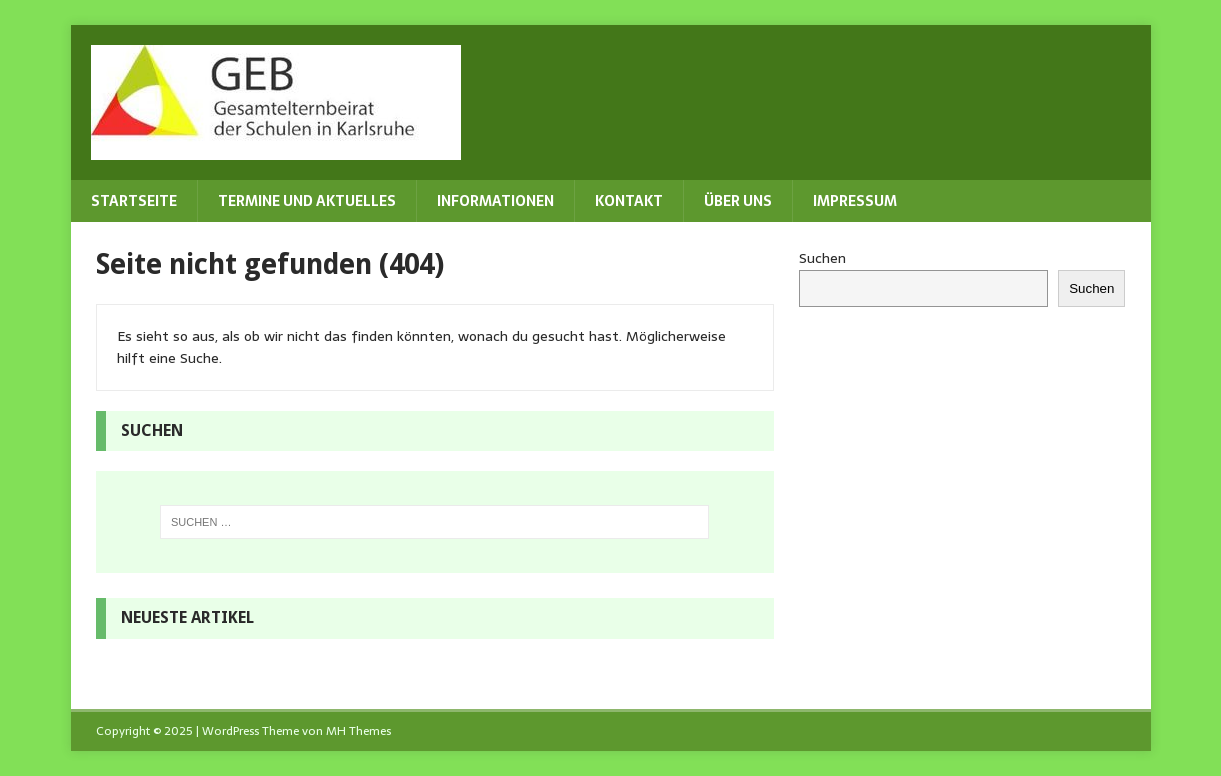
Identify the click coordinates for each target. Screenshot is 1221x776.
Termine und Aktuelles (307, 201)
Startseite (134, 201)
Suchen (822, 258)
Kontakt (629, 201)
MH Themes (358, 731)
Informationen (495, 201)
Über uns (738, 201)
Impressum (855, 201)
